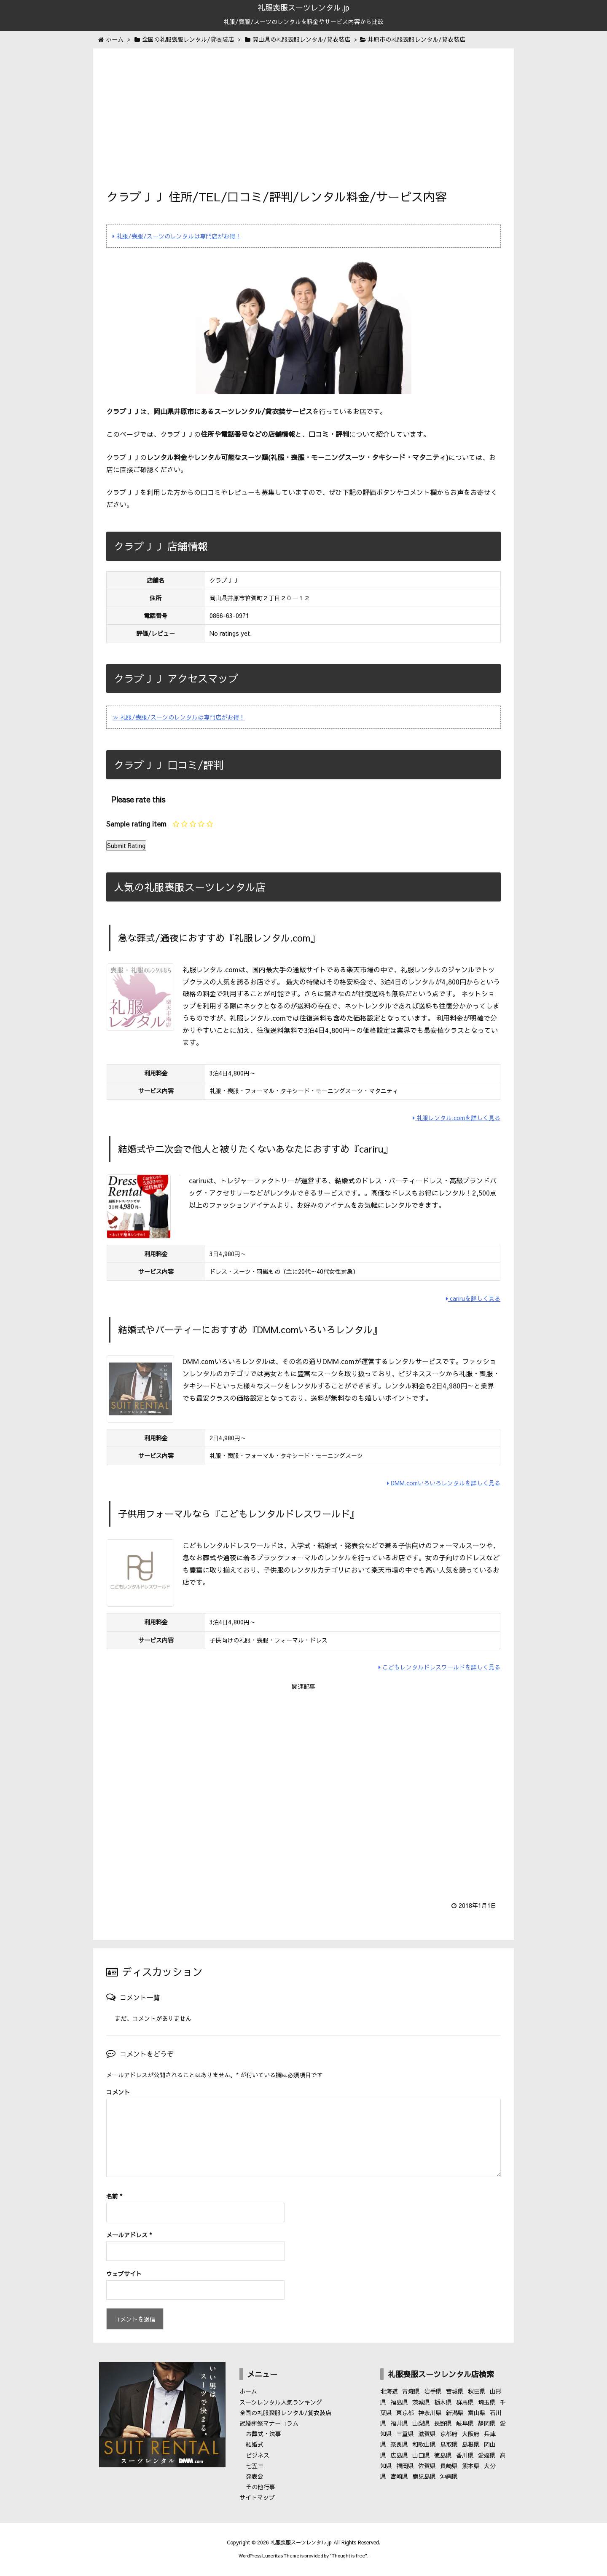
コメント (118, 2092)
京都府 (449, 2433)
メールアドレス (129, 2235)
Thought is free (348, 2555)
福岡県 (405, 2465)
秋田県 (477, 2391)
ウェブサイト (124, 2273)
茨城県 (421, 2402)
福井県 (399, 2423)
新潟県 (455, 2412)
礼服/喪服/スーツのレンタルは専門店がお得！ (177, 236)
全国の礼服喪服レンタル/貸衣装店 (285, 2412)
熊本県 (471, 2465)
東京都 (405, 2412)
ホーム (248, 2391)
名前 (114, 2196)
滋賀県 (427, 2433)
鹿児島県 (424, 2476)
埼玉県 (487, 2402)
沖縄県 (449, 2476)
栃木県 (443, 2402)
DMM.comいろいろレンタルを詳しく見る (443, 1483)
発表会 (254, 2476)
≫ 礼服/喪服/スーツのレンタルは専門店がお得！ (179, 717)
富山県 (477, 2412)
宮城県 (455, 2391)
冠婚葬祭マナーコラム (268, 2423)
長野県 (443, 2423)
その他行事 (260, 2486)
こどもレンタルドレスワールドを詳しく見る (439, 1667)
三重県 (405, 2433)
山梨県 (421, 2423)
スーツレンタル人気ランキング (280, 2402)
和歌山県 (424, 2444)
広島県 (399, 2455)
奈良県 (399, 2444)
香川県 (465, 2455)
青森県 (411, 2391)
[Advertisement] (303, 125)
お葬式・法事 (263, 2433)
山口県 (421, 2455)
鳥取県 (449, 2444)
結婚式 (254, 2444)
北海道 (389, 2391)
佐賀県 (427, 2465)
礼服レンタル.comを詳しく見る (456, 1117)
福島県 (399, 2402)
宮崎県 (399, 2476)
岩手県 (433, 2391)
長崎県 (449, 2465)
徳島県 (443, 2455)
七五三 (254, 2465)
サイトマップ (257, 2497)
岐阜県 (465, 2423)
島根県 (471, 2444)
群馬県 (465, 2402)
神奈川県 (430, 2412)
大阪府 (471, 2433)
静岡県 (487, 2423)
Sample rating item (136, 823)
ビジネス (257, 2455)
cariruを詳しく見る (473, 1298)
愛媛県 (487, 2455)
